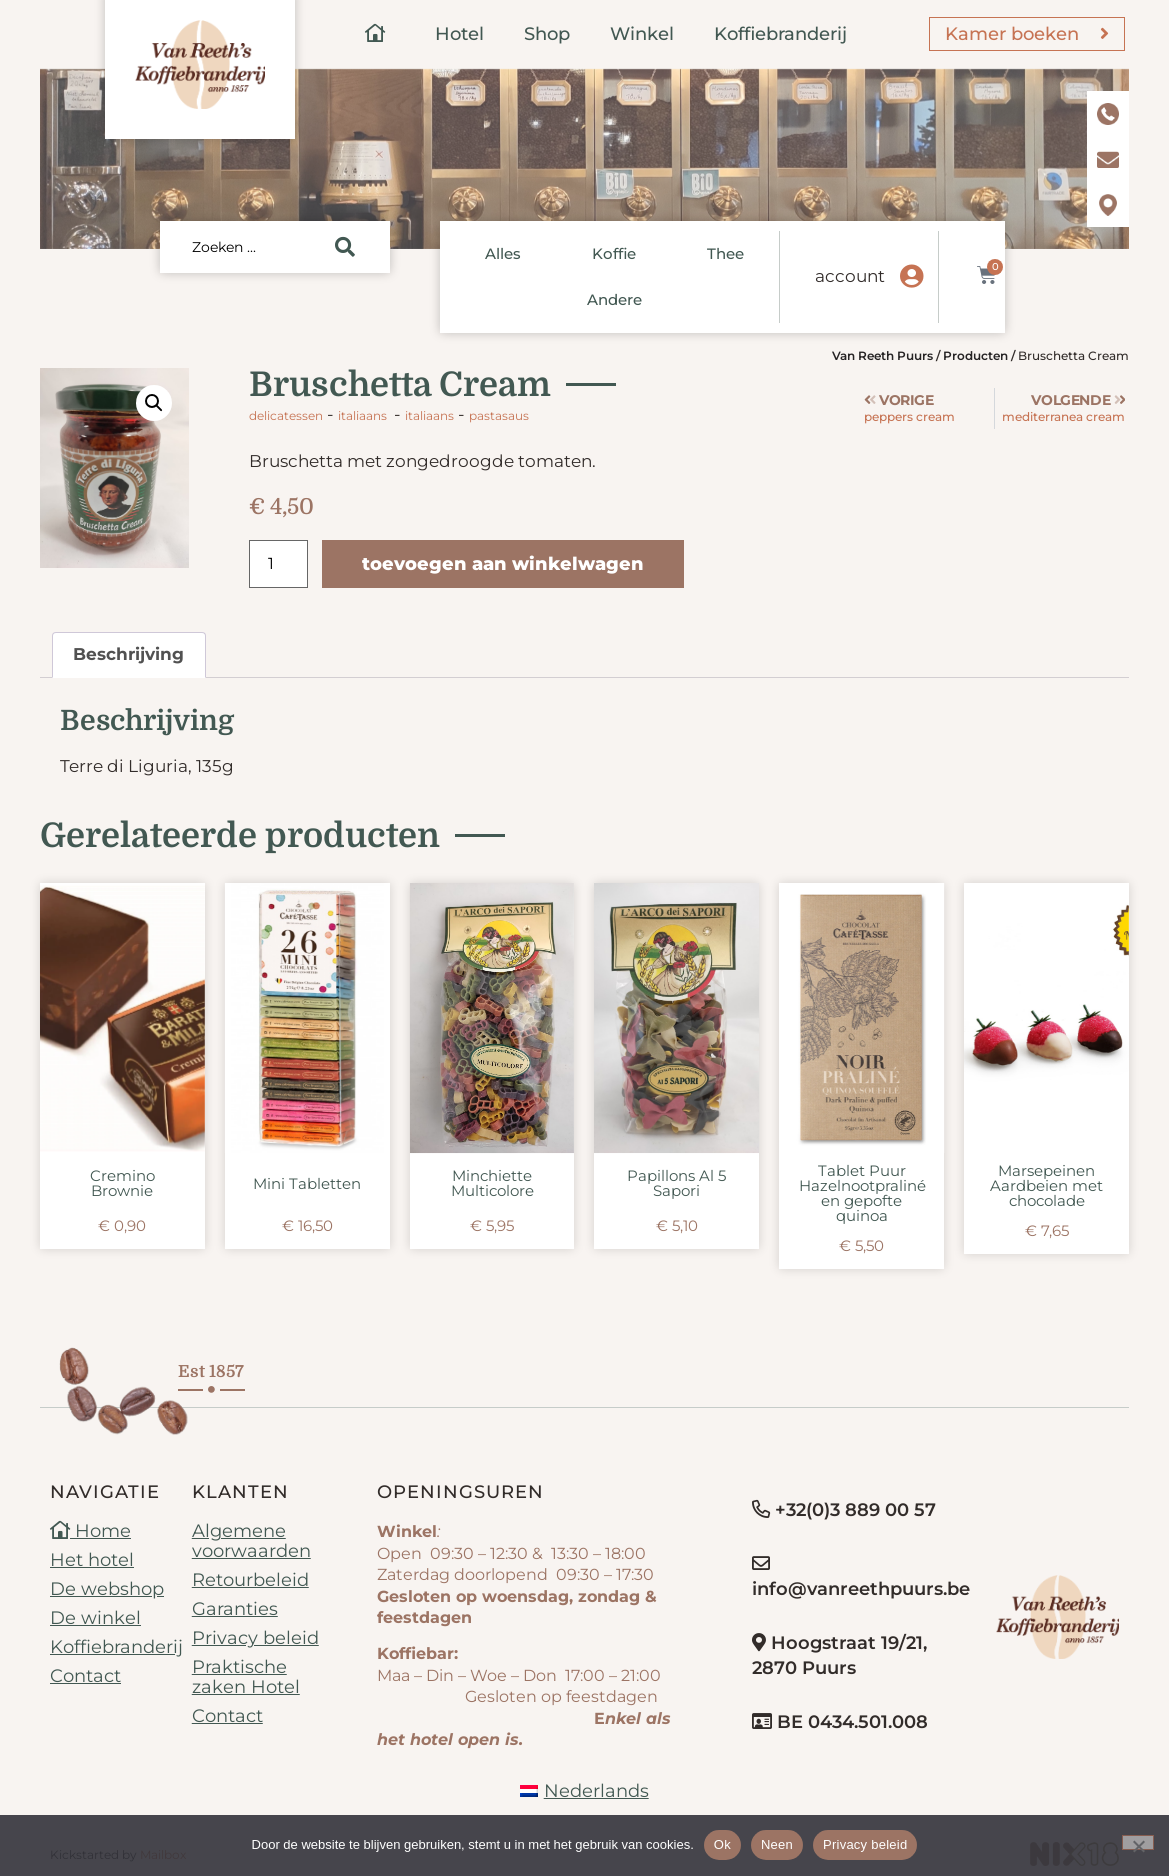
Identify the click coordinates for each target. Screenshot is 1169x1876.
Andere (614, 299)
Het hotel (92, 1560)
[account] (911, 277)
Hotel (459, 34)
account (850, 276)
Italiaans (362, 415)
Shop (547, 34)
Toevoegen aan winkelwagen (503, 564)
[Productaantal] (278, 564)
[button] (154, 403)
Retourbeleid (250, 1580)
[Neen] (1138, 1842)
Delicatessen (286, 415)
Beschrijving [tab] (128, 654)
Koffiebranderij (780, 34)
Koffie (614, 253)
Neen (777, 1844)
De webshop (107, 1589)
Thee (725, 253)
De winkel (95, 1618)
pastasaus (499, 415)
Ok (722, 1844)
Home (90, 1531)
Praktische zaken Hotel (246, 1677)
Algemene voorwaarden (251, 1541)
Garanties (235, 1609)
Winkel (642, 34)
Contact (85, 1676)
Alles (503, 253)
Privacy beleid (255, 1638)
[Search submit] (345, 247)
